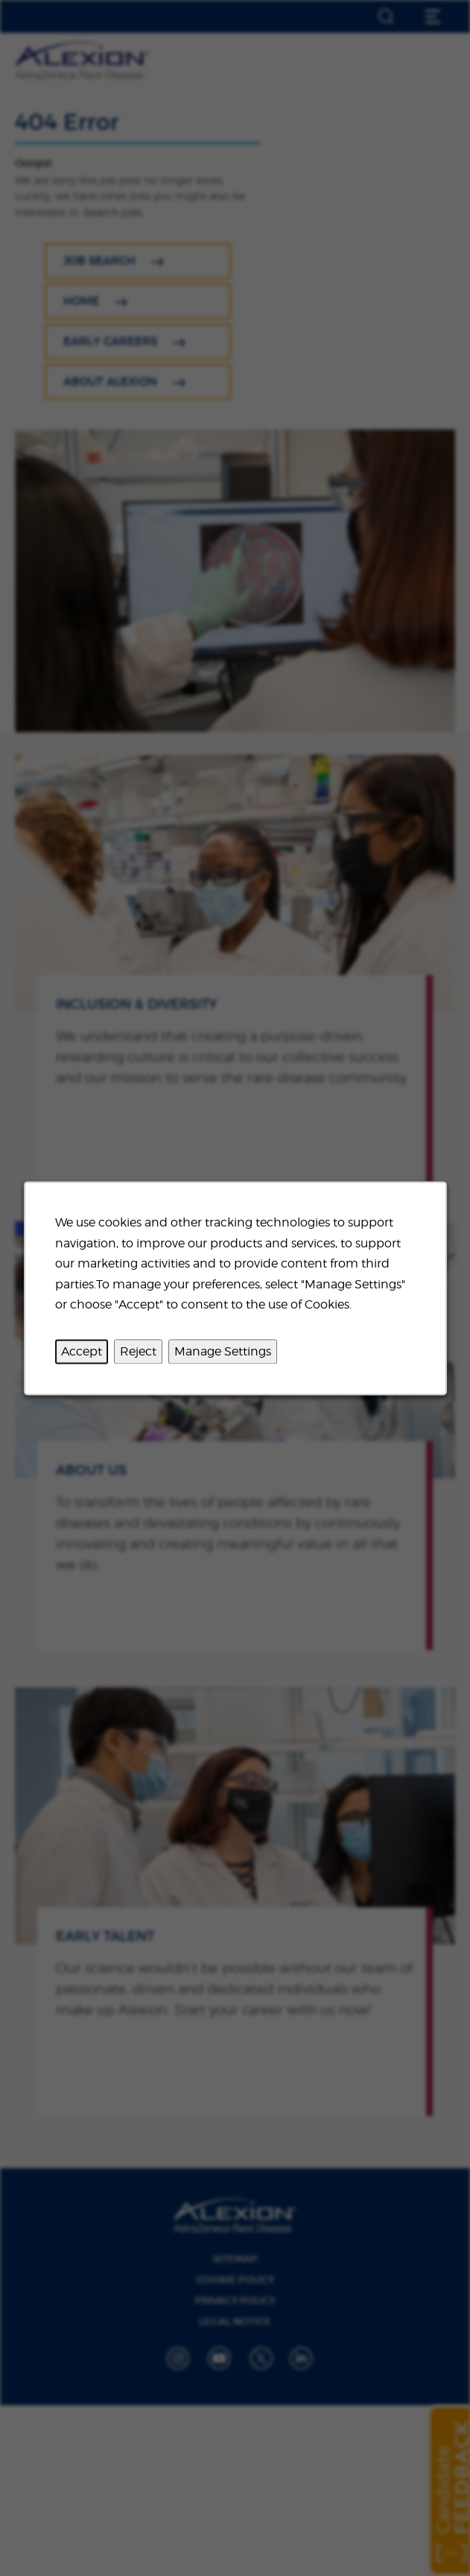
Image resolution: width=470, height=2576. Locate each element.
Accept (81, 1351)
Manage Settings (222, 1351)
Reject (138, 1351)
